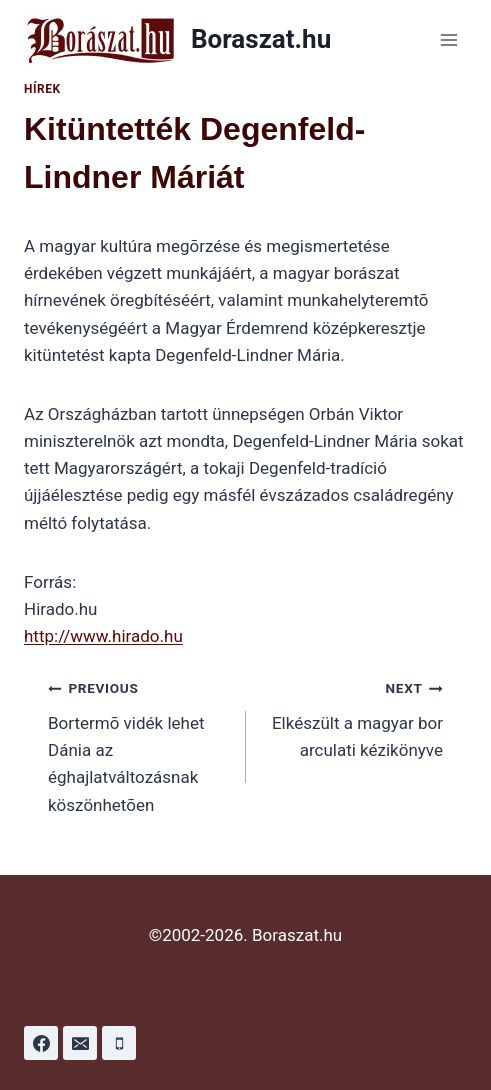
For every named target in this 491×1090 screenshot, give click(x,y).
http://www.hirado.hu (103, 636)
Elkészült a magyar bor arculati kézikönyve (353, 717)
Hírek (42, 89)
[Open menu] (448, 39)
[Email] (80, 1043)
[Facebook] (41, 1043)
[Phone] (119, 1043)
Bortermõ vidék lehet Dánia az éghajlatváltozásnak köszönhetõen (138, 744)
